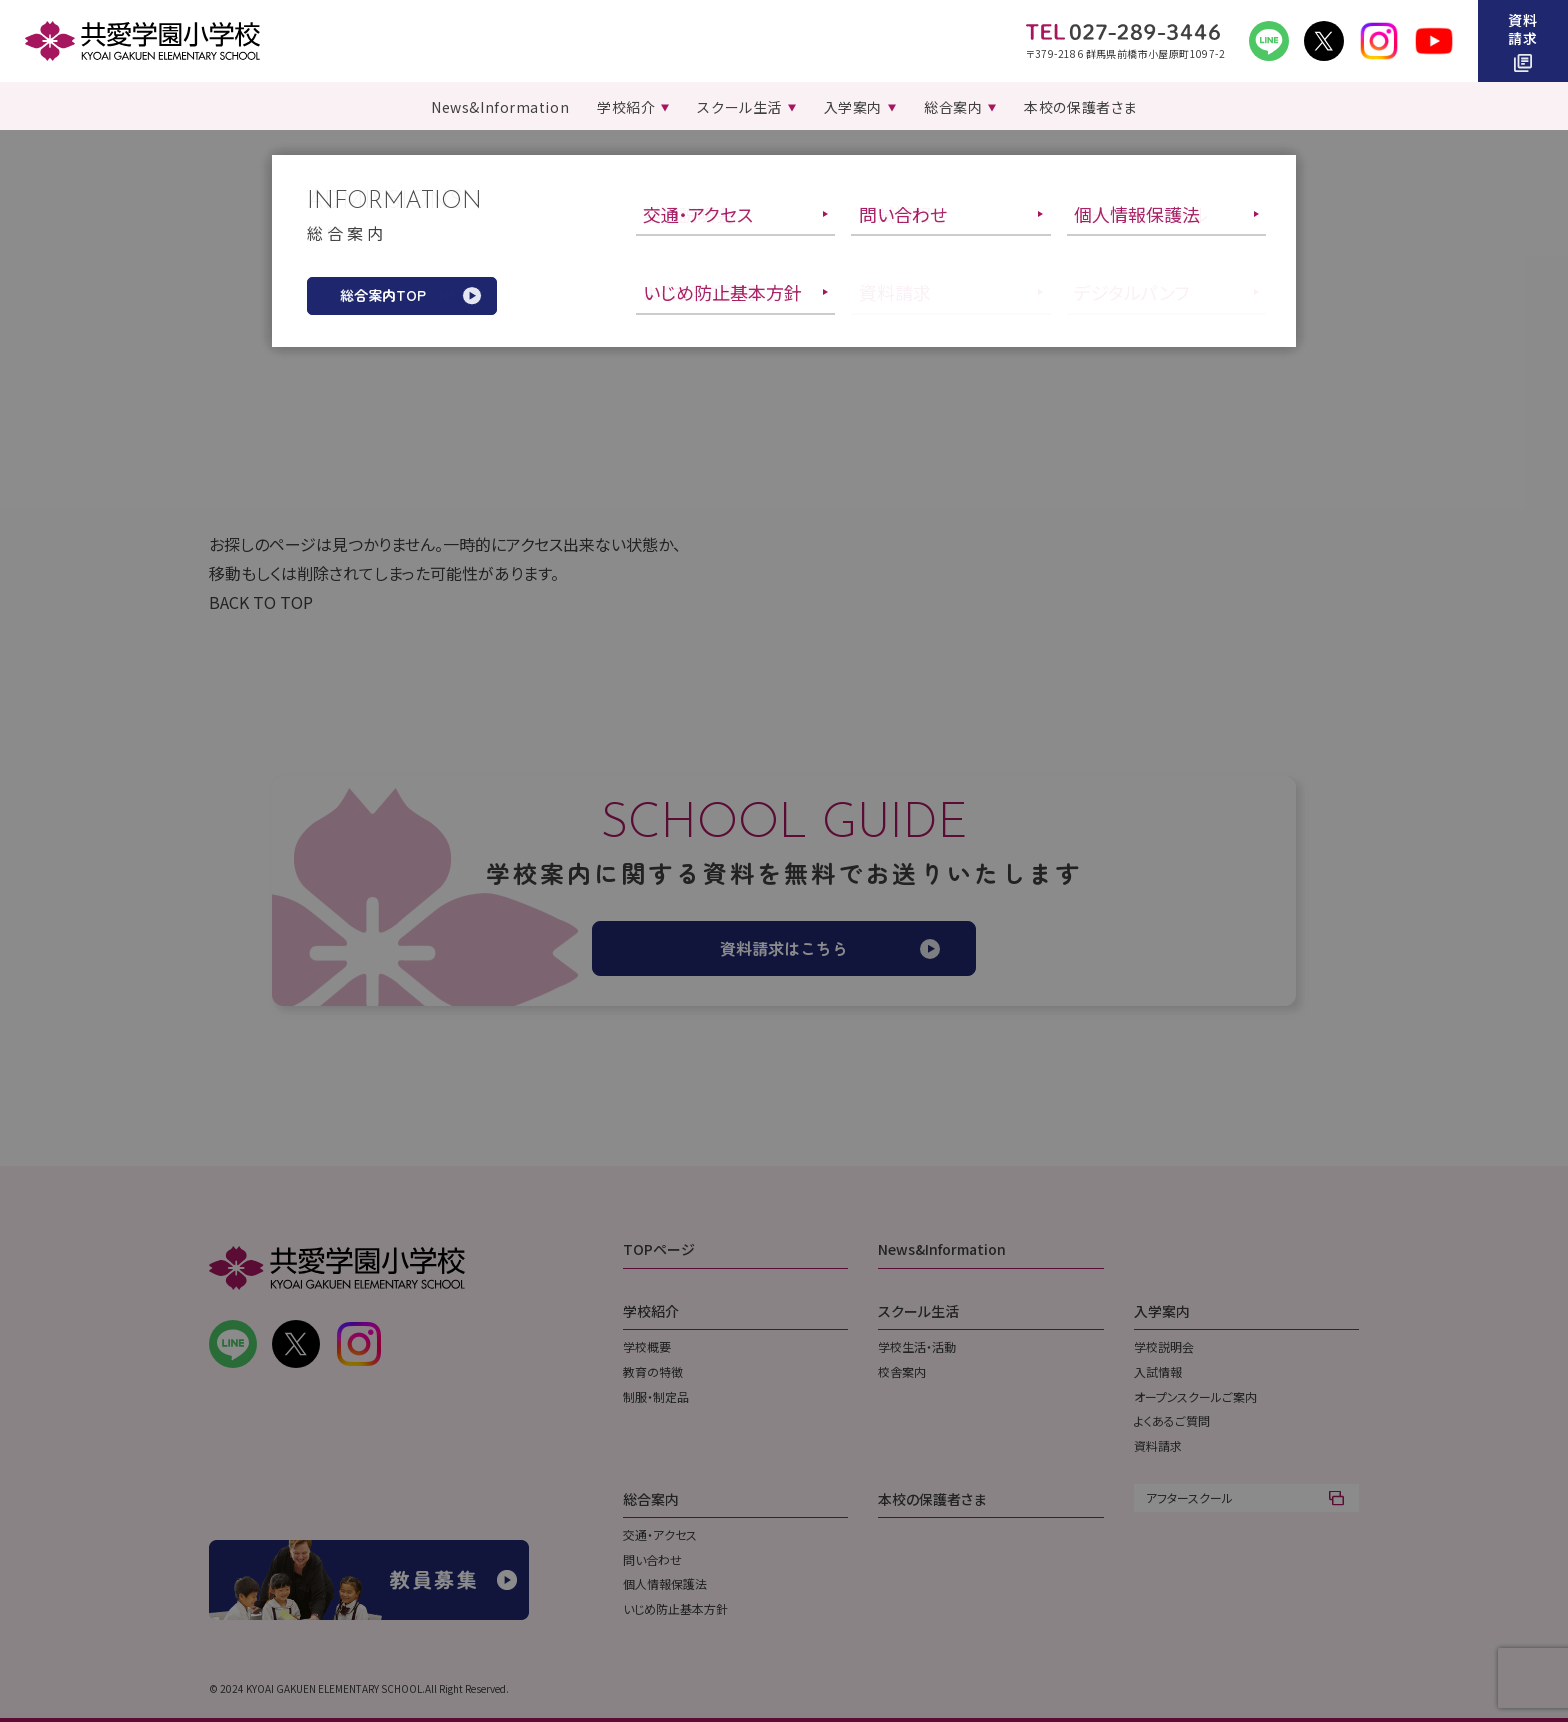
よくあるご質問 (1172, 1420)
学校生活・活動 (917, 1346)
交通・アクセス (660, 1534)
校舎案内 (902, 1371)
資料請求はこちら (784, 948)
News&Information (942, 1249)
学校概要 (647, 1346)
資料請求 (1158, 1445)
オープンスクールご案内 (1195, 1396)
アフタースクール (1189, 1497)
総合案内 (651, 1499)
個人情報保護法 (665, 1583)
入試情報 (1158, 1371)
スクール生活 (918, 1311)
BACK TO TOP (261, 602)
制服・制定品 (656, 1396)
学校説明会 (1164, 1346)
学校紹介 (651, 1311)
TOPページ (659, 1249)
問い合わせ (652, 1559)
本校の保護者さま (932, 1499)
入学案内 (1162, 1311)
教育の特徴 (653, 1371)
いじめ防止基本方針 (675, 1608)
